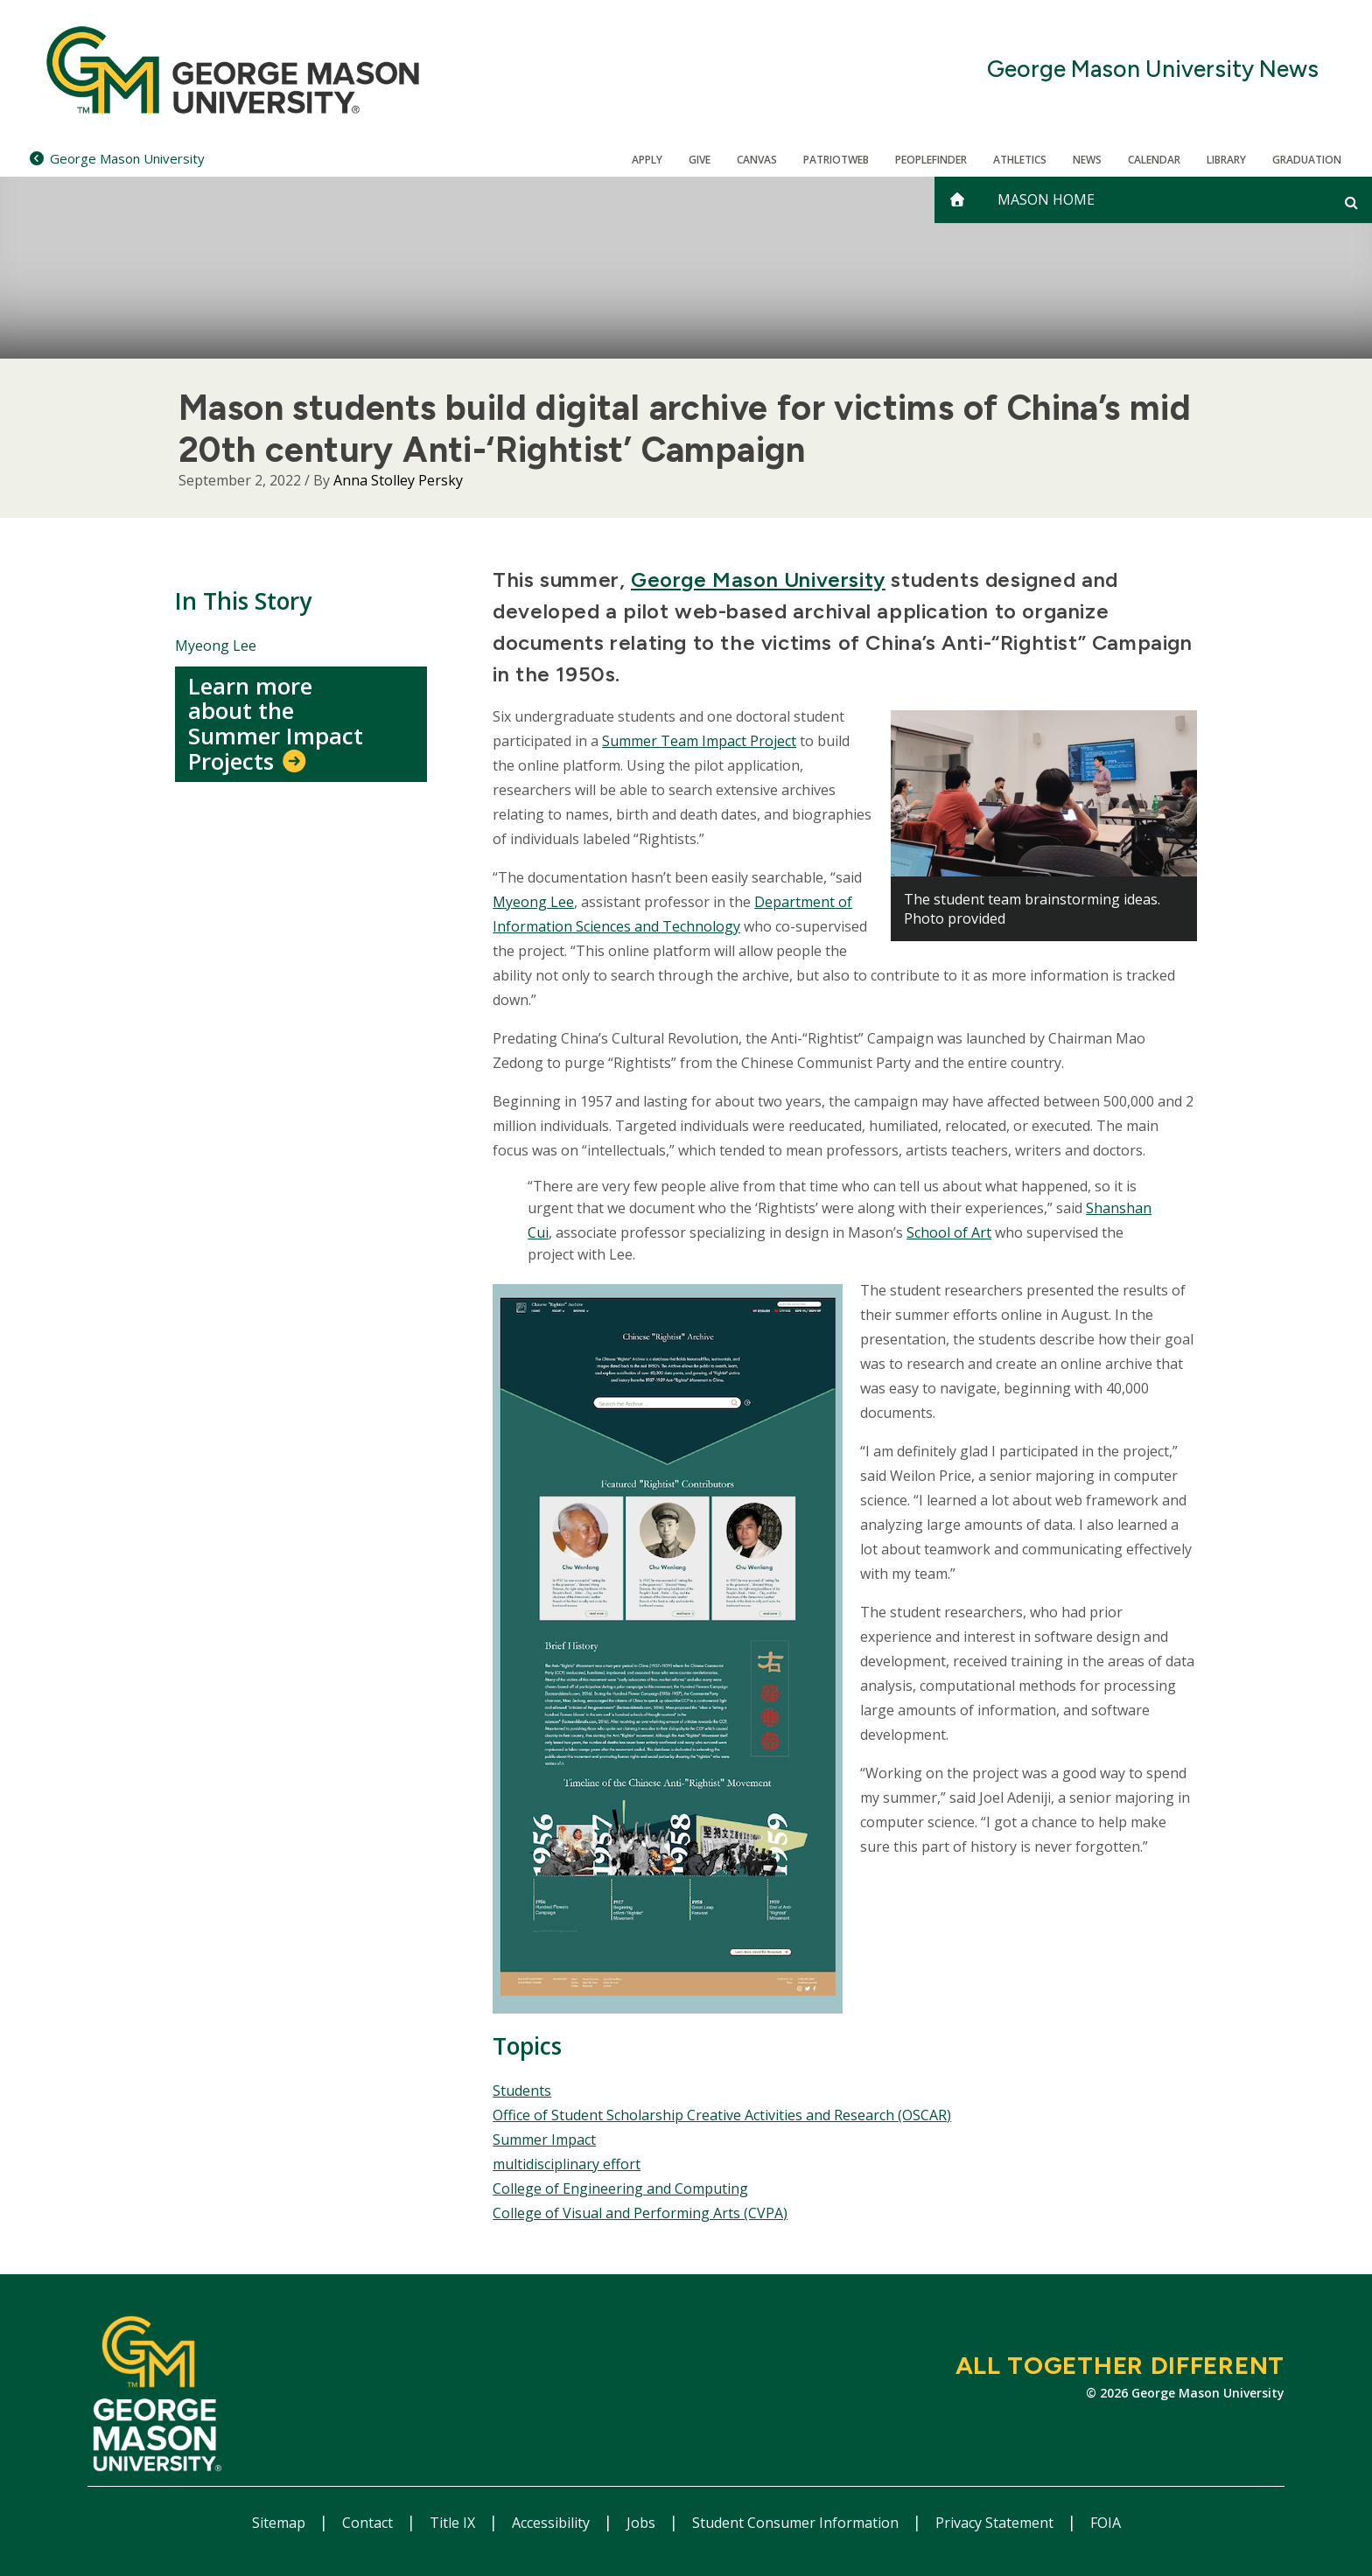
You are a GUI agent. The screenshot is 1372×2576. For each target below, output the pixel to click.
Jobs (642, 2522)
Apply (647, 159)
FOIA (1105, 2522)
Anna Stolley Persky (398, 480)
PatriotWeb (836, 159)
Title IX (454, 2522)
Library (1226, 159)
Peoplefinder (931, 159)
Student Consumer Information (797, 2522)
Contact (369, 2522)
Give (699, 159)
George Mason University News (1153, 69)
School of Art (948, 1232)
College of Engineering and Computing (620, 2188)
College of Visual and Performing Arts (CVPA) (640, 2213)
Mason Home (1046, 199)
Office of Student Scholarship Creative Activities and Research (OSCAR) (722, 2115)
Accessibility (552, 2522)
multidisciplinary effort (566, 2164)
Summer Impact (544, 2139)
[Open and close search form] (1351, 202)
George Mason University (758, 579)
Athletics (1019, 159)
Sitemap (280, 2522)
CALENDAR (1154, 159)
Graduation (1306, 159)
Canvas (757, 159)
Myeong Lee (215, 645)
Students (522, 2090)
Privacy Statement (996, 2522)
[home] (957, 200)
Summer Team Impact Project (699, 740)
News (1087, 159)
